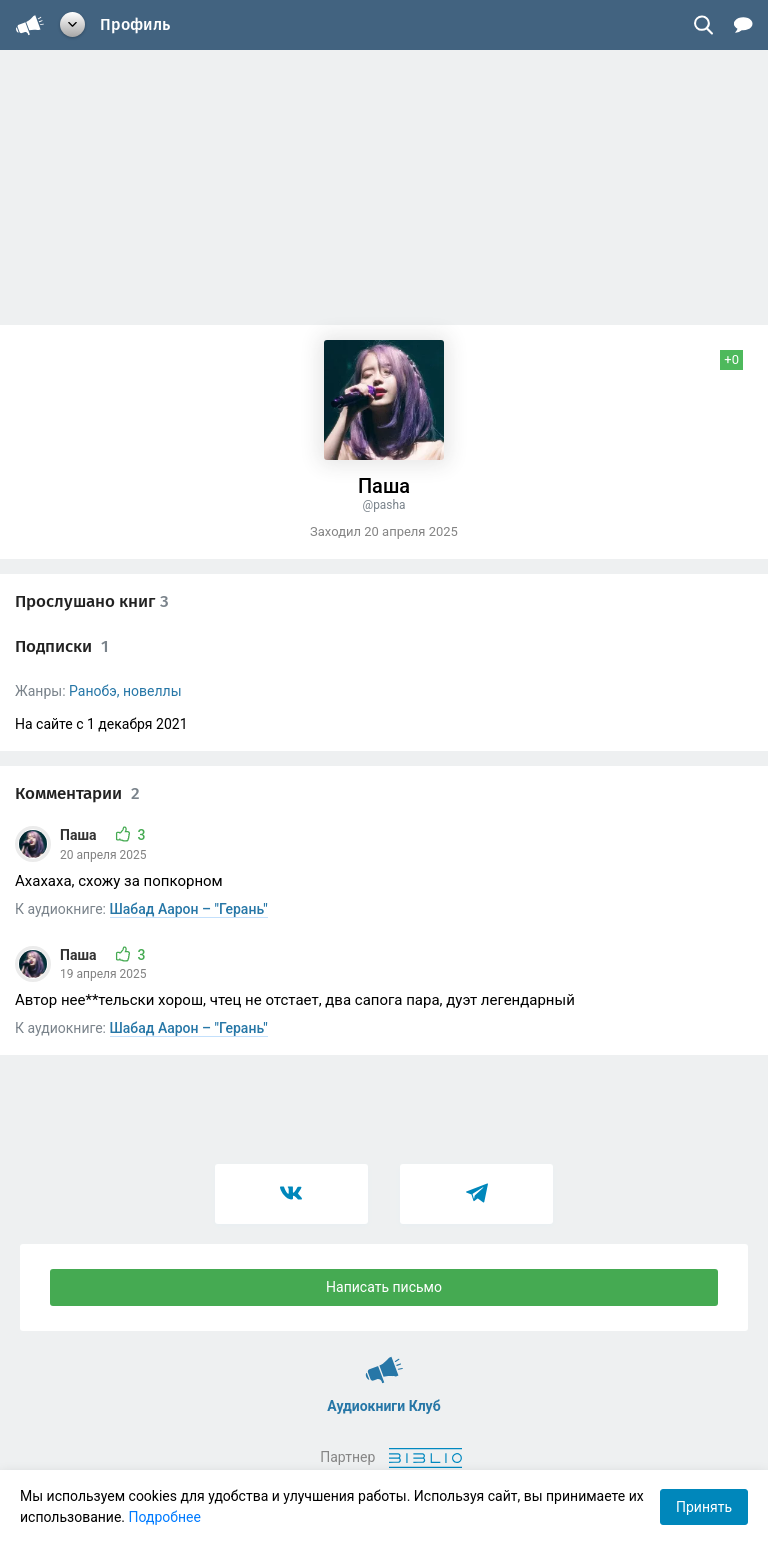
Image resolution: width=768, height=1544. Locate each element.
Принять (704, 1507)
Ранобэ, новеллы (125, 691)
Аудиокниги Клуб (384, 1361)
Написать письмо (384, 1287)
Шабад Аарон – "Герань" (189, 909)
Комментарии (77, 793)
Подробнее (165, 1517)
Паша (80, 835)
